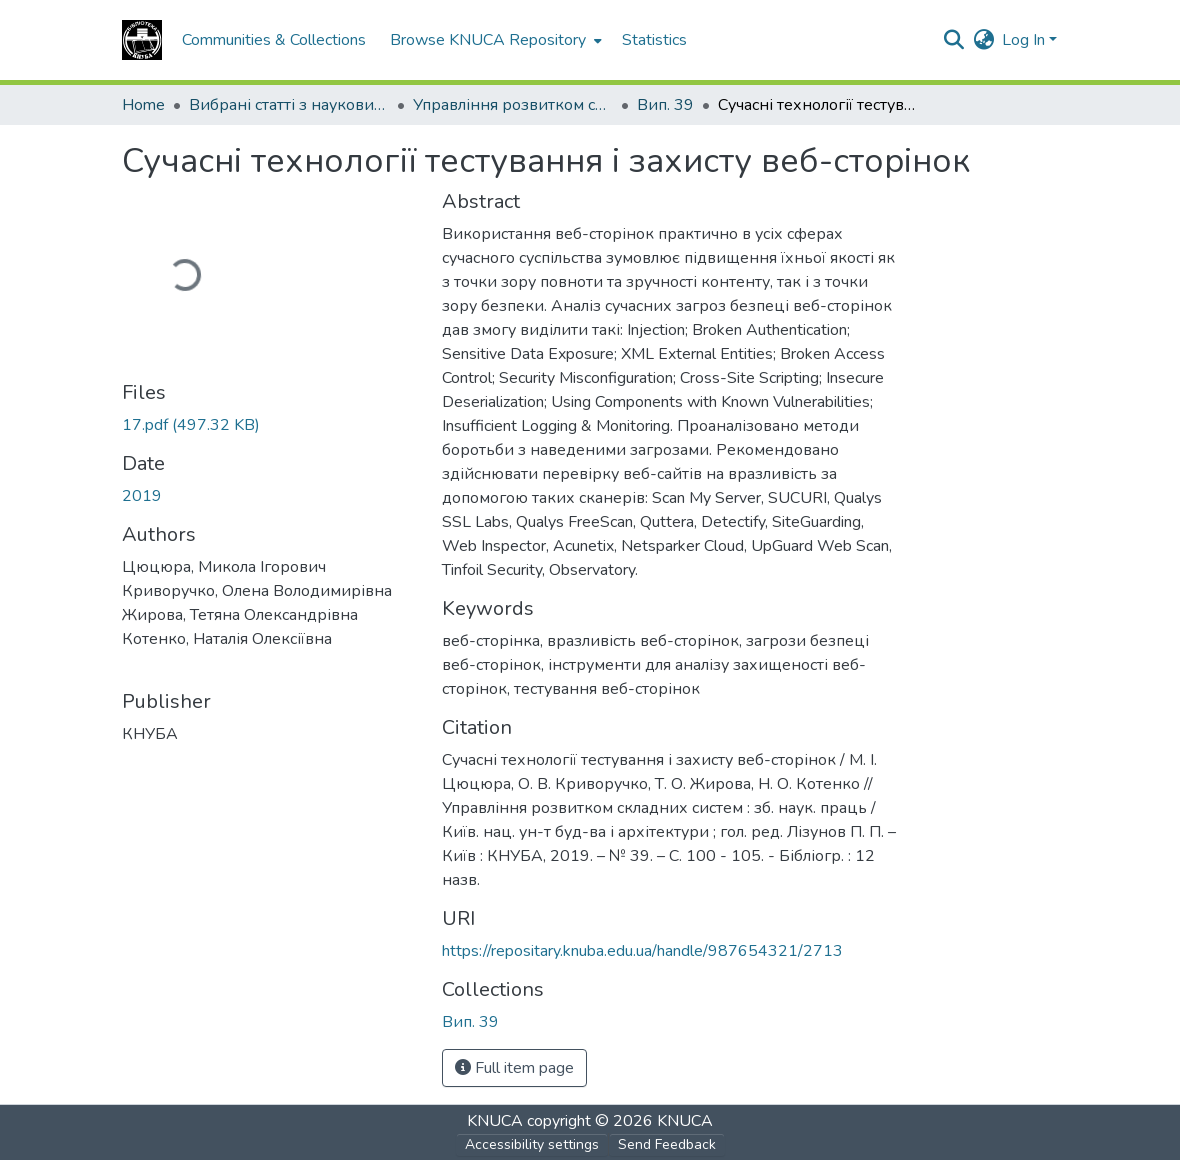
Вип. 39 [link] (665, 105)
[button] (142, 40)
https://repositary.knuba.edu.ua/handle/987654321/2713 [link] (642, 951)
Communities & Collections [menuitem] (274, 40)
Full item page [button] (514, 1068)
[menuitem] (494, 40)
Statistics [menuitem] (654, 40)
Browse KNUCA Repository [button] (488, 40)
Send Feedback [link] (667, 1144)
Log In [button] (1025, 40)
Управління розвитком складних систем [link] (513, 105)
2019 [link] (142, 496)
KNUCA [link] (495, 1121)
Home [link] (143, 105)
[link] (270, 425)
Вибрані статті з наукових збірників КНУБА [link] (289, 105)
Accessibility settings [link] (532, 1144)
